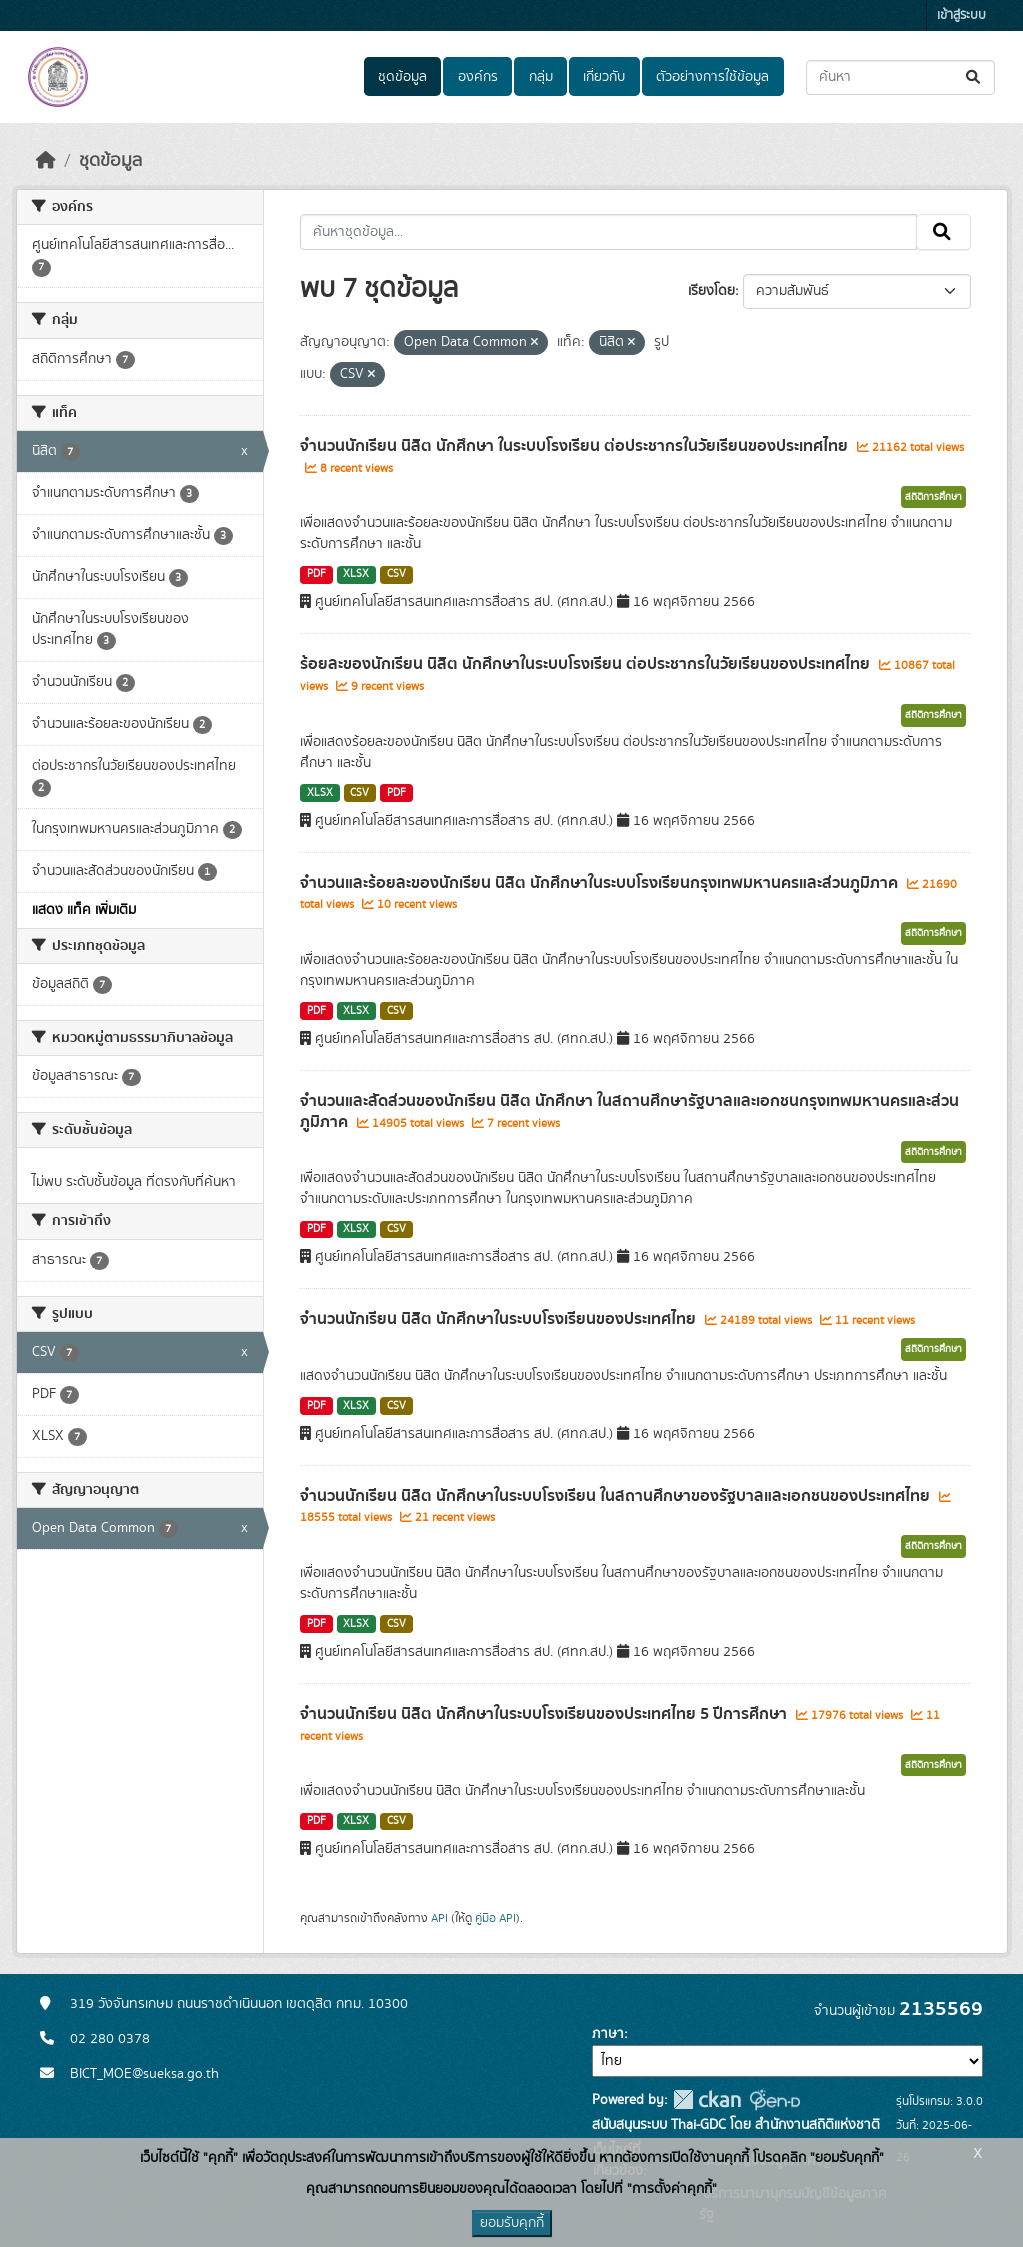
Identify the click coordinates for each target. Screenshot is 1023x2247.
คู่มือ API (495, 1918)
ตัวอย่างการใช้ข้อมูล (712, 77)
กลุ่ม (541, 77)
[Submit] (974, 77)
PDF (316, 574)
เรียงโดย (711, 291)
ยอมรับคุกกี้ (512, 2223)
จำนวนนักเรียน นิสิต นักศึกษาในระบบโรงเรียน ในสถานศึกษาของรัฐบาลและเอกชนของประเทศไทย (617, 1496)
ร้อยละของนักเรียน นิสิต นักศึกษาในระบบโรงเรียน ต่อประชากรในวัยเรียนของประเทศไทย (587, 664)
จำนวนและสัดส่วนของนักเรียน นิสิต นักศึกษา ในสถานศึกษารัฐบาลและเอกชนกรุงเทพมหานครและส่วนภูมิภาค (629, 1111)
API (439, 1918)
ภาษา (608, 2034)
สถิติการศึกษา (933, 497)
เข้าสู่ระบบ (961, 15)
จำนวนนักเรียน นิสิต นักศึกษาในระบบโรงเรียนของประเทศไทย (500, 1319)
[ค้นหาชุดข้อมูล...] (900, 77)
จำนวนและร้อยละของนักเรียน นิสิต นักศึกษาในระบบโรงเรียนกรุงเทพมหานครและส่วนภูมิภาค (601, 883)
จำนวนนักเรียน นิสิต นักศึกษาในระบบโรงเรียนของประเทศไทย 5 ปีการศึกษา (545, 1714)
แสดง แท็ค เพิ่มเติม (84, 910)
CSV (396, 574)
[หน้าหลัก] (46, 161)
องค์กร (478, 77)
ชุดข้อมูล (402, 77)
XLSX (356, 574)
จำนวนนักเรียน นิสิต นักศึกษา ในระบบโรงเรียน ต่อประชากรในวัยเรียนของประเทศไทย (576, 446)
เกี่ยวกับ (604, 77)
